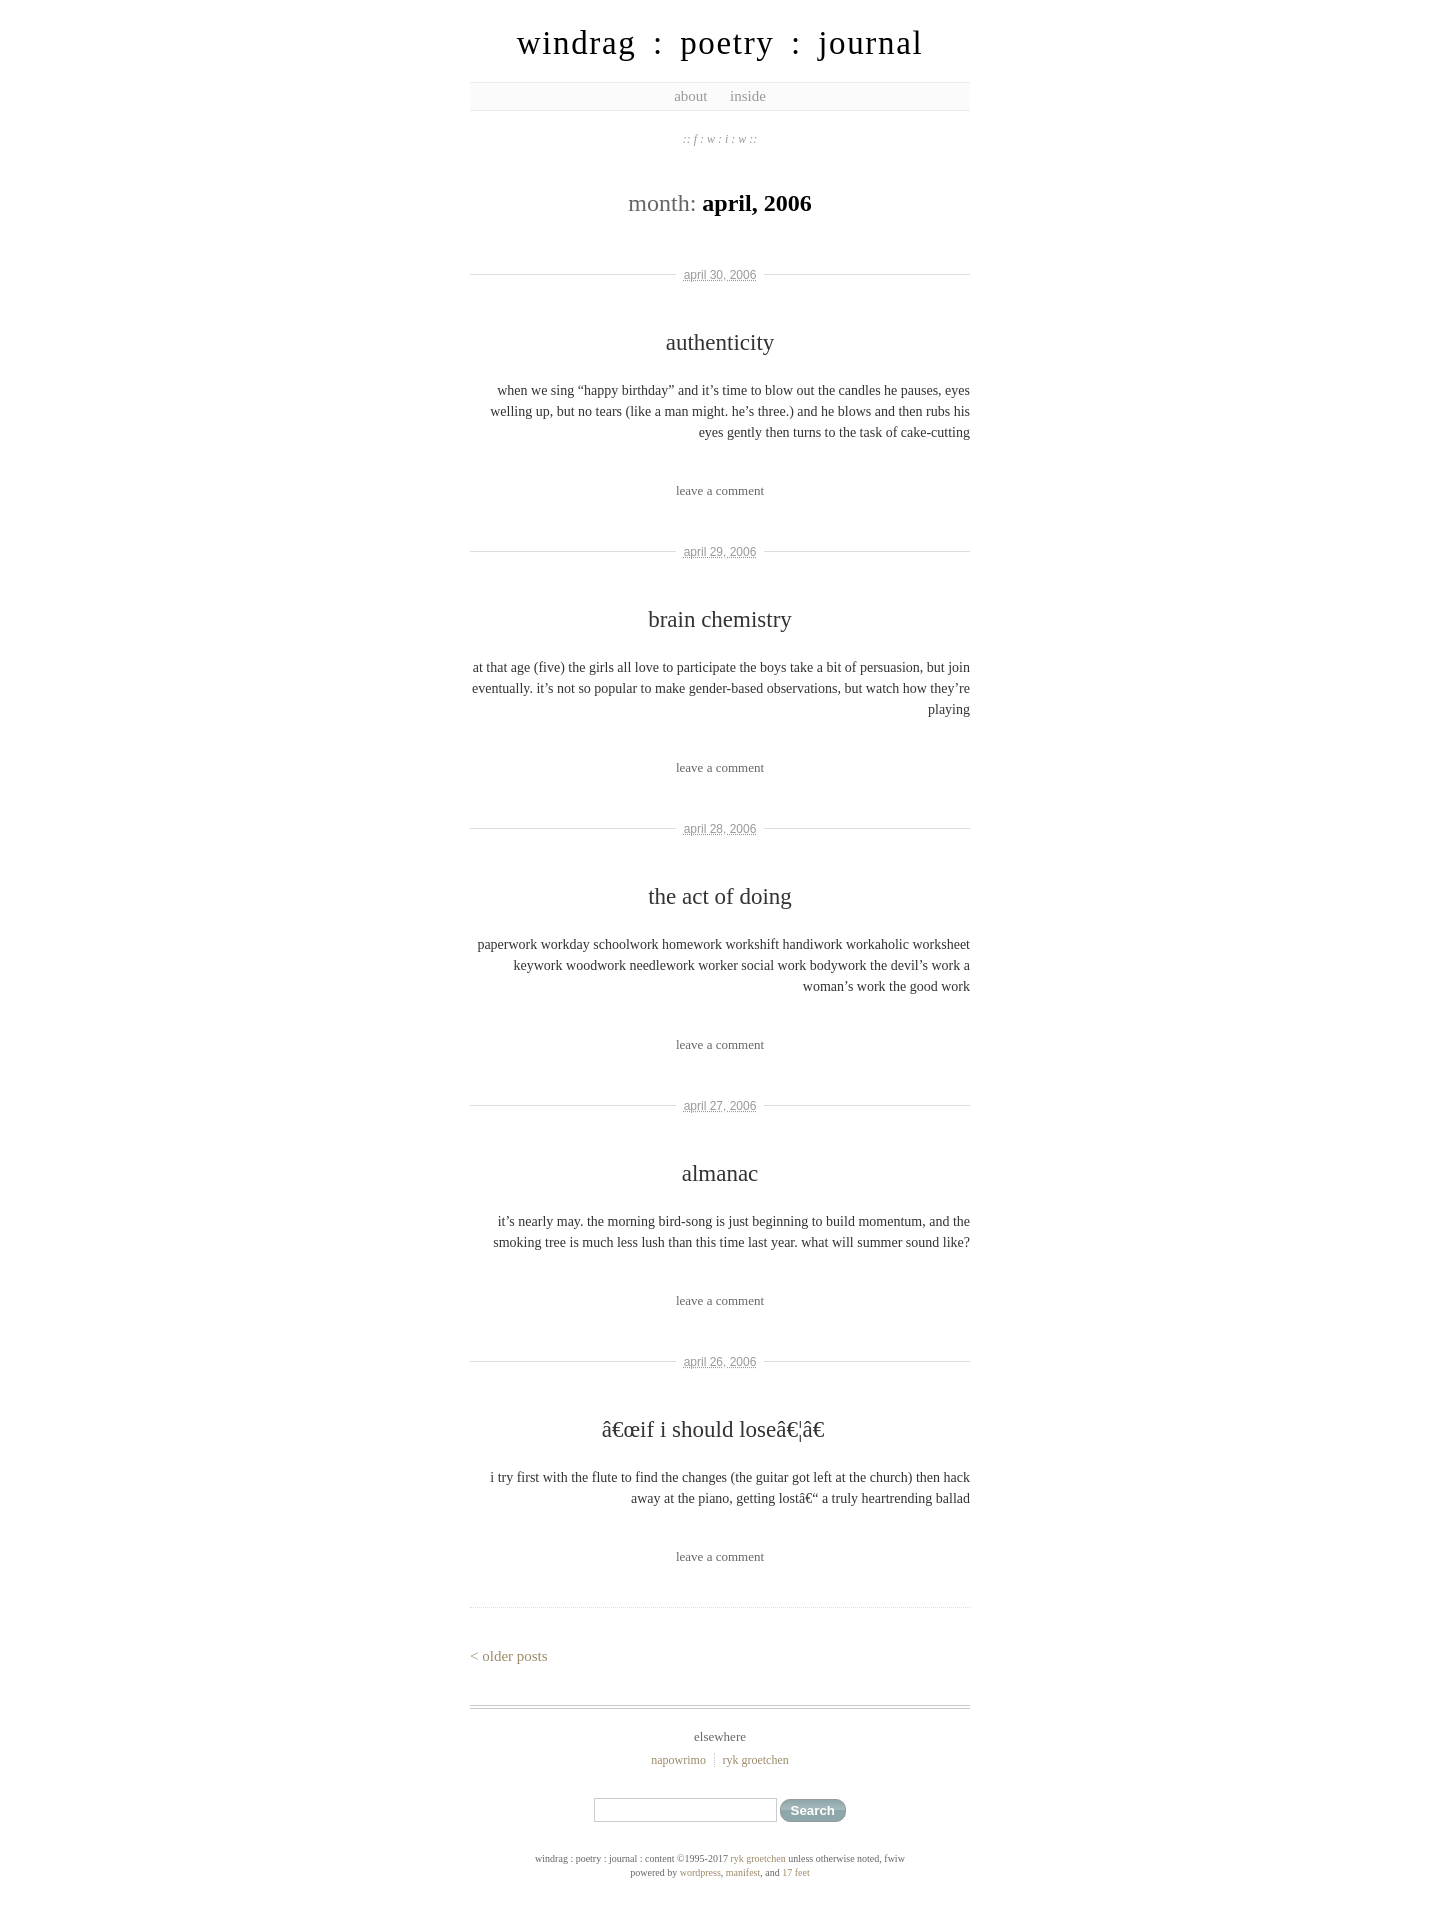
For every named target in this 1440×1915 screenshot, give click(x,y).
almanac (720, 1173)
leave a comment (720, 490)
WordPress (700, 1872)
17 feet (796, 1872)
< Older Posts (509, 1656)
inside (748, 96)
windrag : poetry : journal (720, 43)
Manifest (743, 1872)
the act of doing (720, 896)
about (690, 96)
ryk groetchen (755, 1760)
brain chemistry (720, 619)
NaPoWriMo (678, 1760)
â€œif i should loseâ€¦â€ (720, 1429)
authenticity (720, 342)
